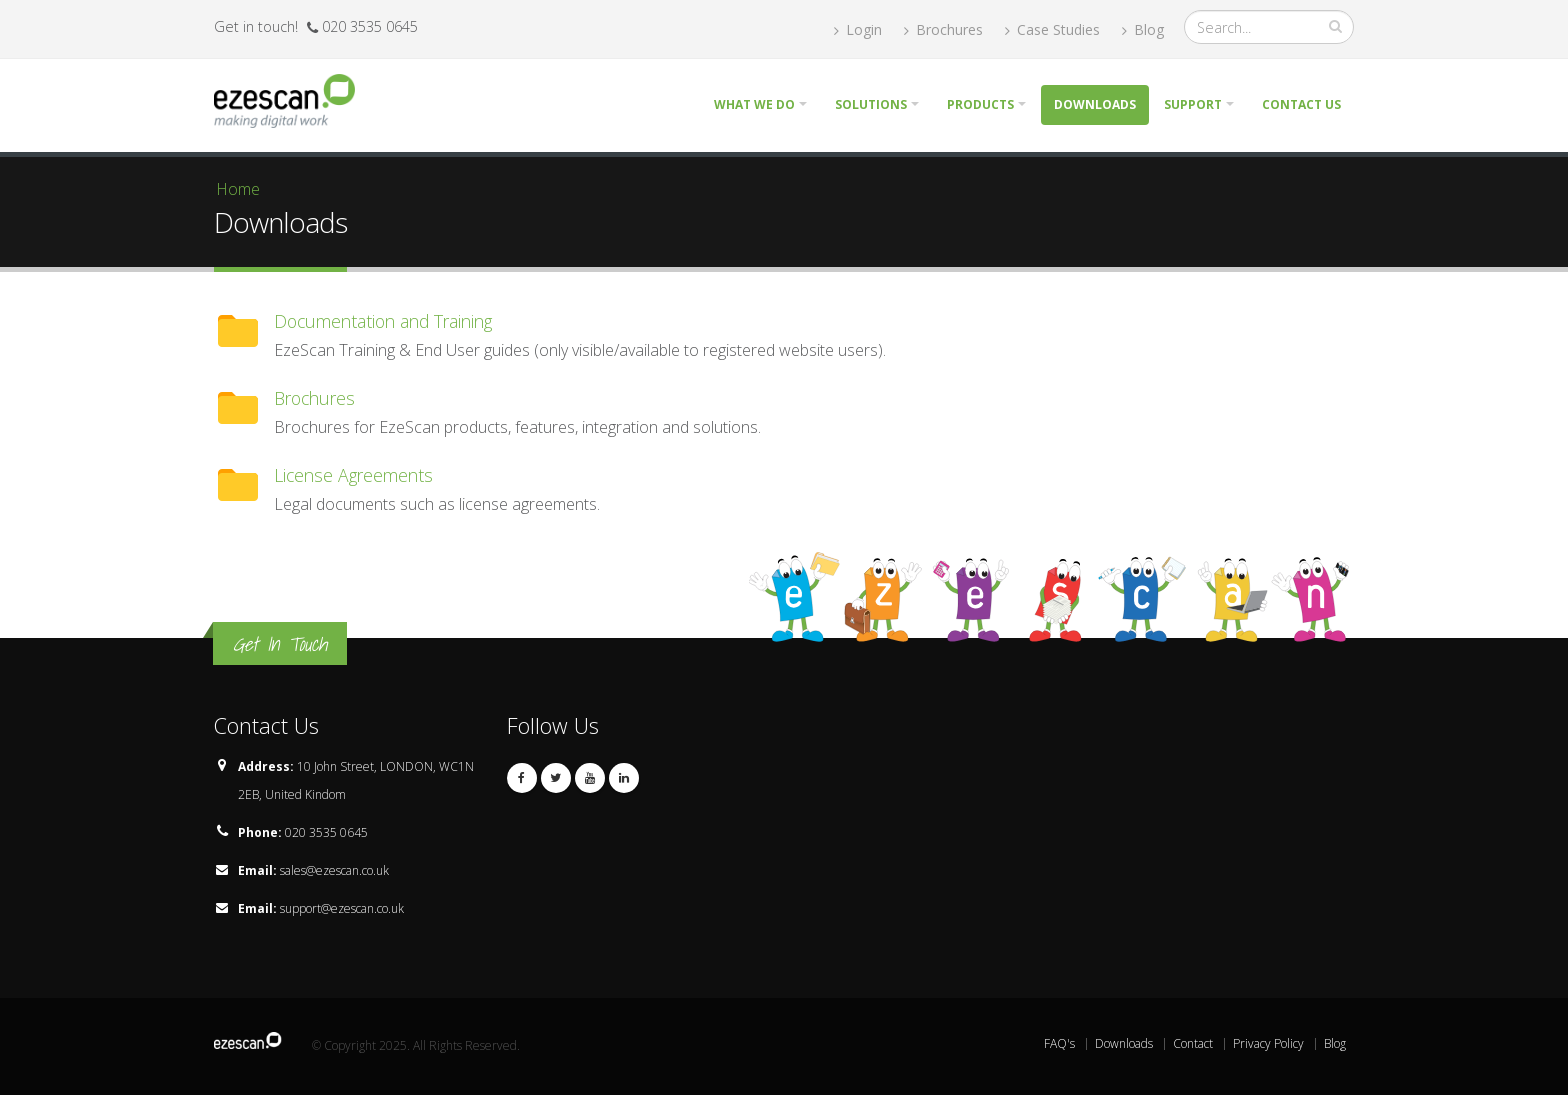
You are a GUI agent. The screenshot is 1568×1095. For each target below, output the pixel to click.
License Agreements (353, 475)
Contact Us (1301, 104)
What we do (754, 104)
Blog (1143, 29)
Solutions (871, 104)
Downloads (1095, 104)
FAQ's (1059, 1043)
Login (858, 29)
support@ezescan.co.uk (342, 908)
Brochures (943, 29)
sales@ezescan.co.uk (334, 870)
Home (238, 189)
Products (980, 104)
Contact (1193, 1043)
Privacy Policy (1268, 1043)
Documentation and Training (383, 321)
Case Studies (1052, 29)
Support (1193, 104)
